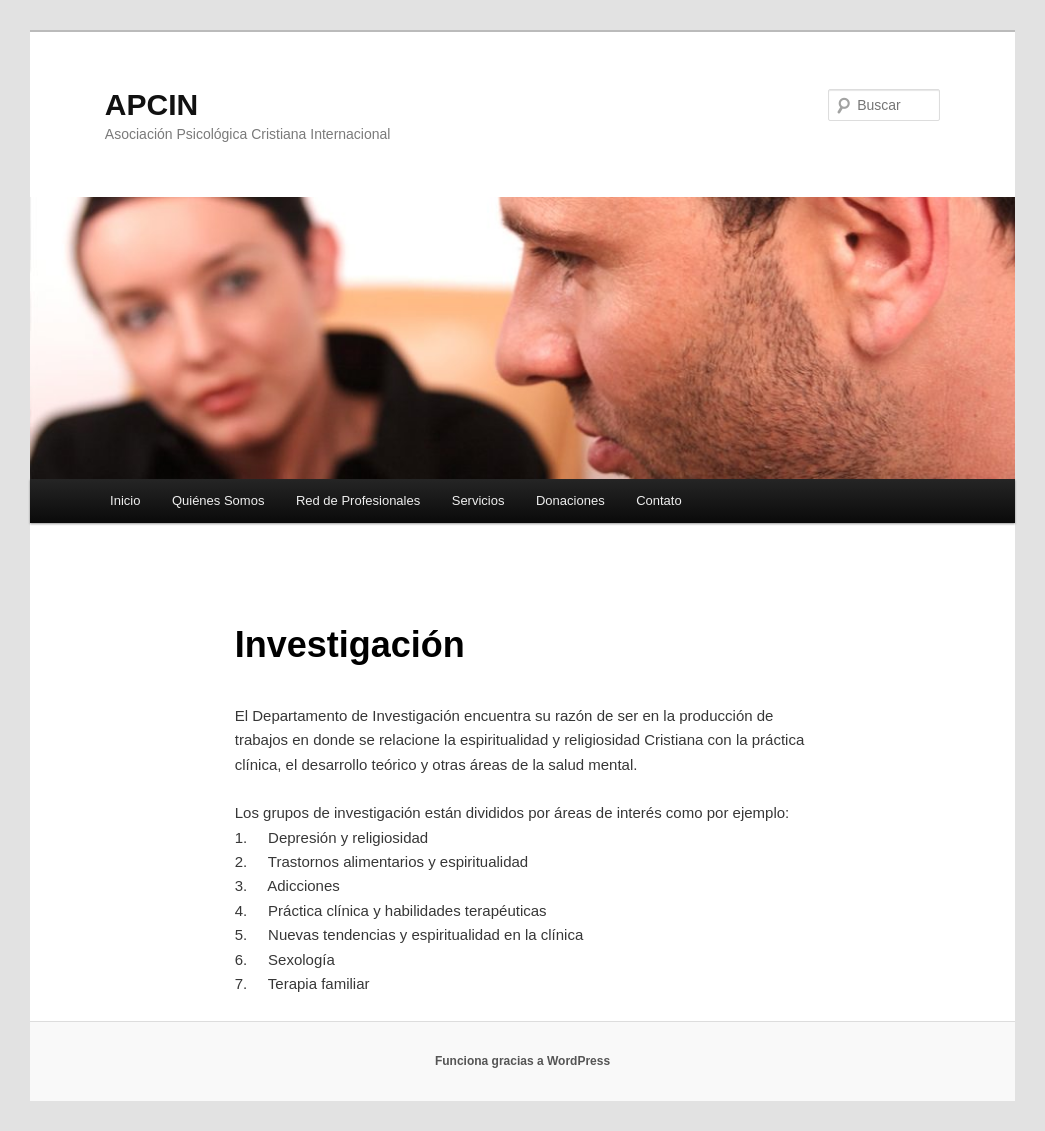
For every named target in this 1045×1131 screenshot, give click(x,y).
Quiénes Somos (218, 500)
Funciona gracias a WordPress (522, 1061)
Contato (659, 500)
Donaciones (570, 500)
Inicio (125, 500)
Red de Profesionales (358, 500)
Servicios (478, 500)
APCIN (151, 104)
